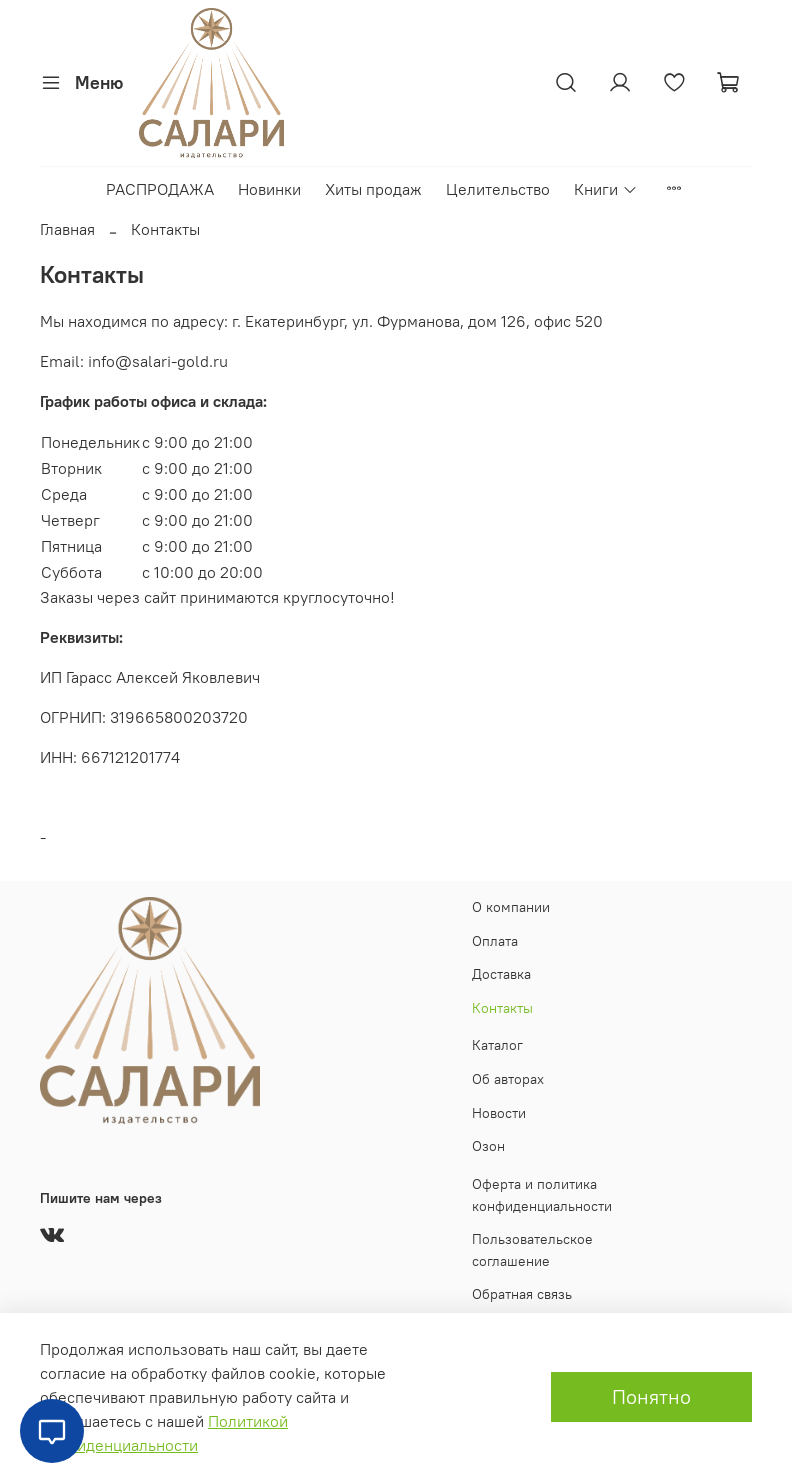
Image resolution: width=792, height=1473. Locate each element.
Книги (605, 189)
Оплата (495, 941)
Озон (488, 1146)
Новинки (269, 189)
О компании (511, 907)
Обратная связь (522, 1294)
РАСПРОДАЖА (160, 189)
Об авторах (508, 1079)
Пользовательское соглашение (532, 1250)
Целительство (498, 189)
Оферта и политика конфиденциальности (542, 1195)
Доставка (501, 974)
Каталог (497, 1045)
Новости (499, 1113)
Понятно (651, 1396)
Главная (67, 229)
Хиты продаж (373, 189)
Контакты (502, 1008)
